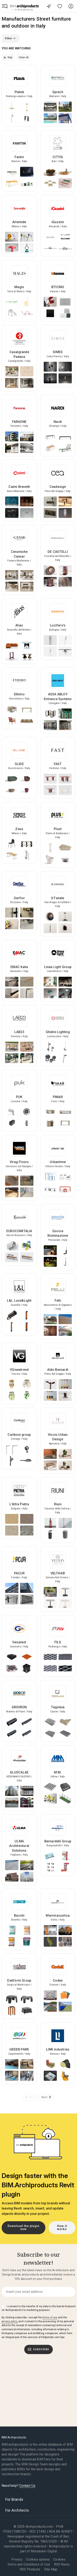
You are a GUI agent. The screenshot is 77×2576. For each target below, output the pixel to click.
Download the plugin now (23, 2227)
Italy (8, 57)
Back (32, 2097)
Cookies (59, 2559)
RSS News (62, 2564)
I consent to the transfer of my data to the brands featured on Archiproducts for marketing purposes (38, 2308)
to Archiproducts (22, 10)
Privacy (16, 2559)
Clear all (24, 57)
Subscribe (38, 2349)
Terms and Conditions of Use (28, 2564)
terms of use (49, 2317)
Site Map (50, 2569)
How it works (62, 2227)
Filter (10, 38)
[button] (5, 6)
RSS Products (30, 2569)
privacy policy (9, 2321)
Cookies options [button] (38, 2559)
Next (44, 2097)
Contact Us (27, 2486)
